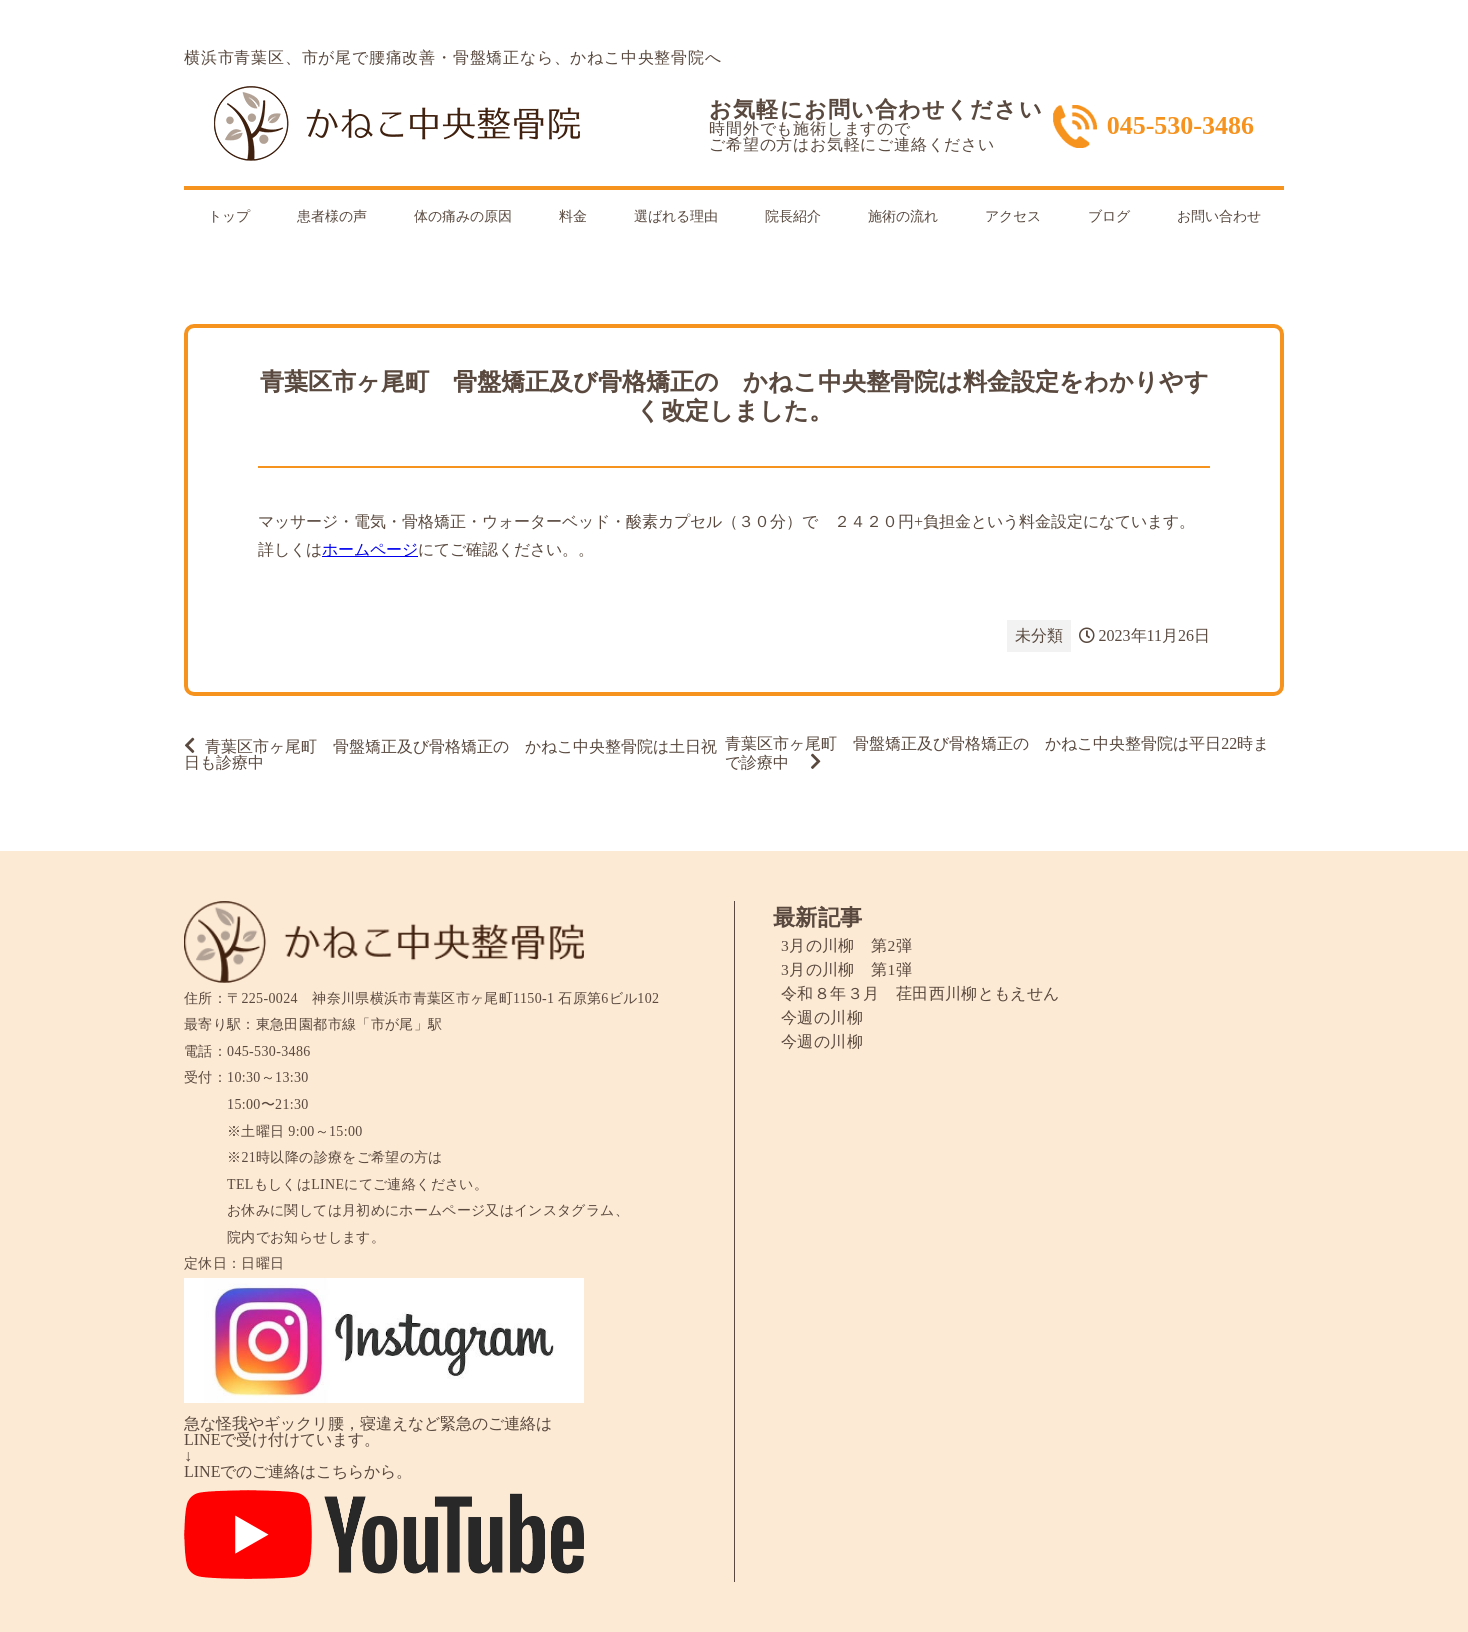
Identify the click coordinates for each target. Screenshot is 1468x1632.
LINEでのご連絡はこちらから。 (298, 1471)
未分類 (1039, 635)
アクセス (1013, 216)
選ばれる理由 (676, 216)
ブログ (1109, 216)
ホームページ (370, 549)
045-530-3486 (1180, 126)
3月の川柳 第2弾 (847, 945)
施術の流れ (903, 216)
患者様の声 (332, 216)
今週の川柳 (822, 1017)
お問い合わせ (1219, 216)
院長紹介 (793, 216)
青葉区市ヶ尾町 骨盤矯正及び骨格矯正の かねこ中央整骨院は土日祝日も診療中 (450, 754)
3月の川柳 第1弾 (847, 969)
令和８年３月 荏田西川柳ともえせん (920, 993)
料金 (573, 216)
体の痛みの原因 (463, 216)
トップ (229, 216)
